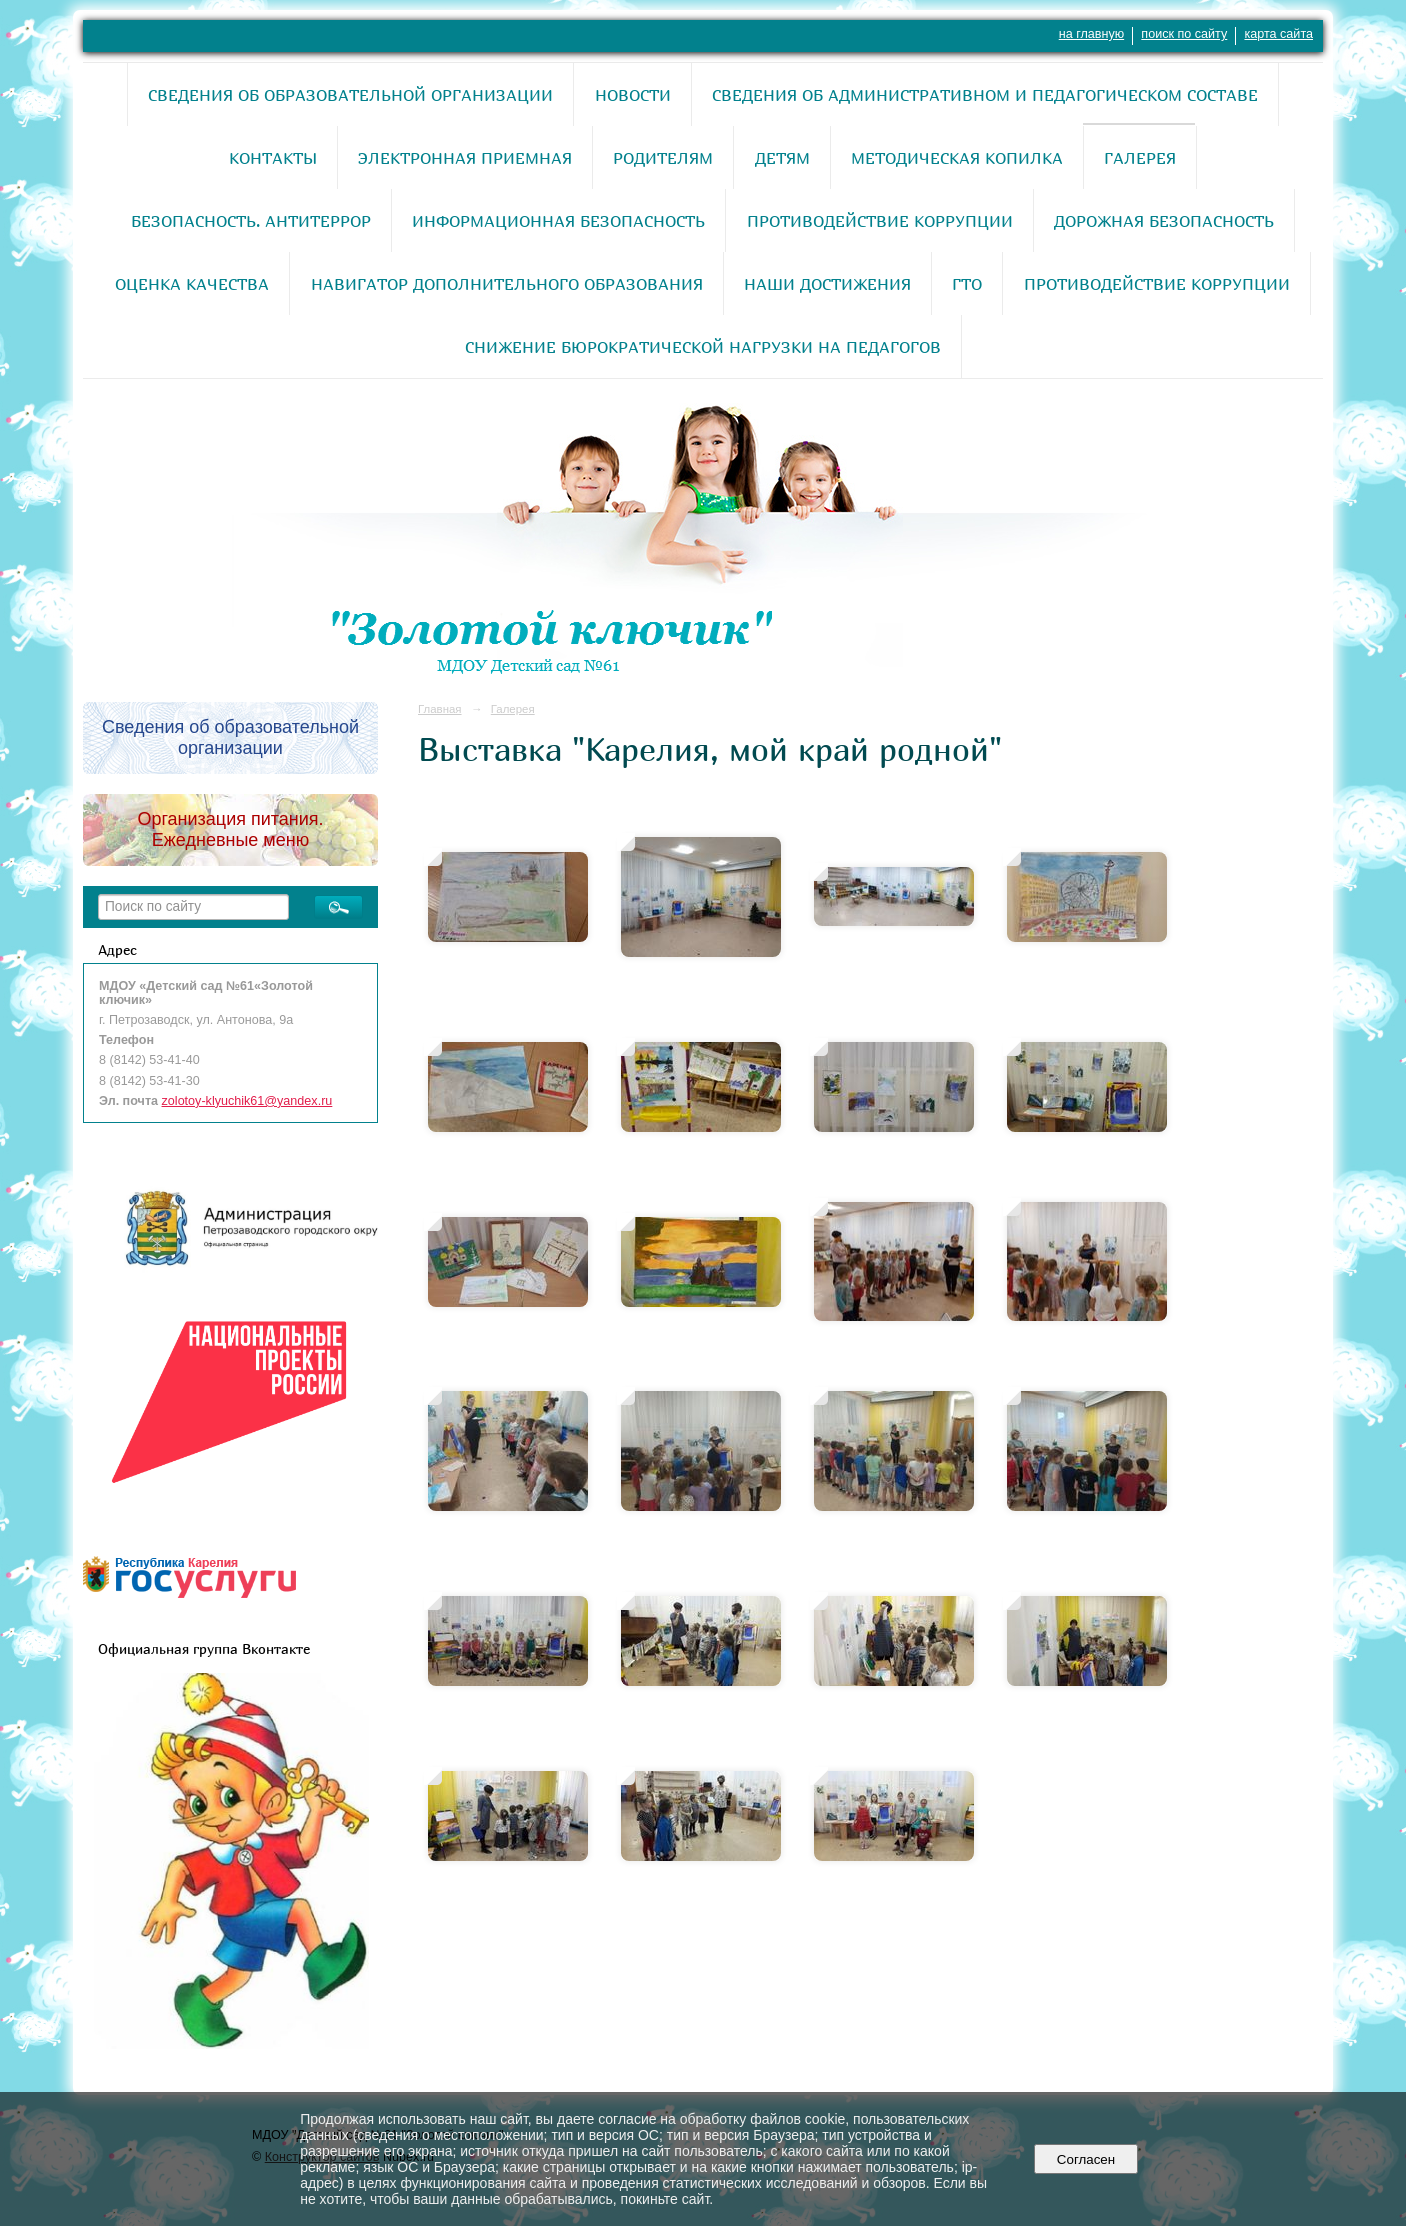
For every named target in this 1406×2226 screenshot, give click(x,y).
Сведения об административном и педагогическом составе (985, 95)
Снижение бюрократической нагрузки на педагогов (703, 347)
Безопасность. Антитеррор (251, 221)
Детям (782, 158)
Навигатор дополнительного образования (507, 284)
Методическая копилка (957, 158)
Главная (440, 709)
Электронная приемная (465, 158)
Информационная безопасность (558, 221)
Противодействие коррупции (880, 221)
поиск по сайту (1184, 34)
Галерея (1140, 158)
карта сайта (1278, 34)
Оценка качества (192, 284)
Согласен (1085, 2159)
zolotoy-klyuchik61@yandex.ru (247, 1101)
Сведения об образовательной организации (350, 95)
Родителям (663, 158)
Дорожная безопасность (1164, 221)
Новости (633, 95)
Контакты (273, 158)
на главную (1091, 34)
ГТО (967, 284)
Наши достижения (827, 284)
